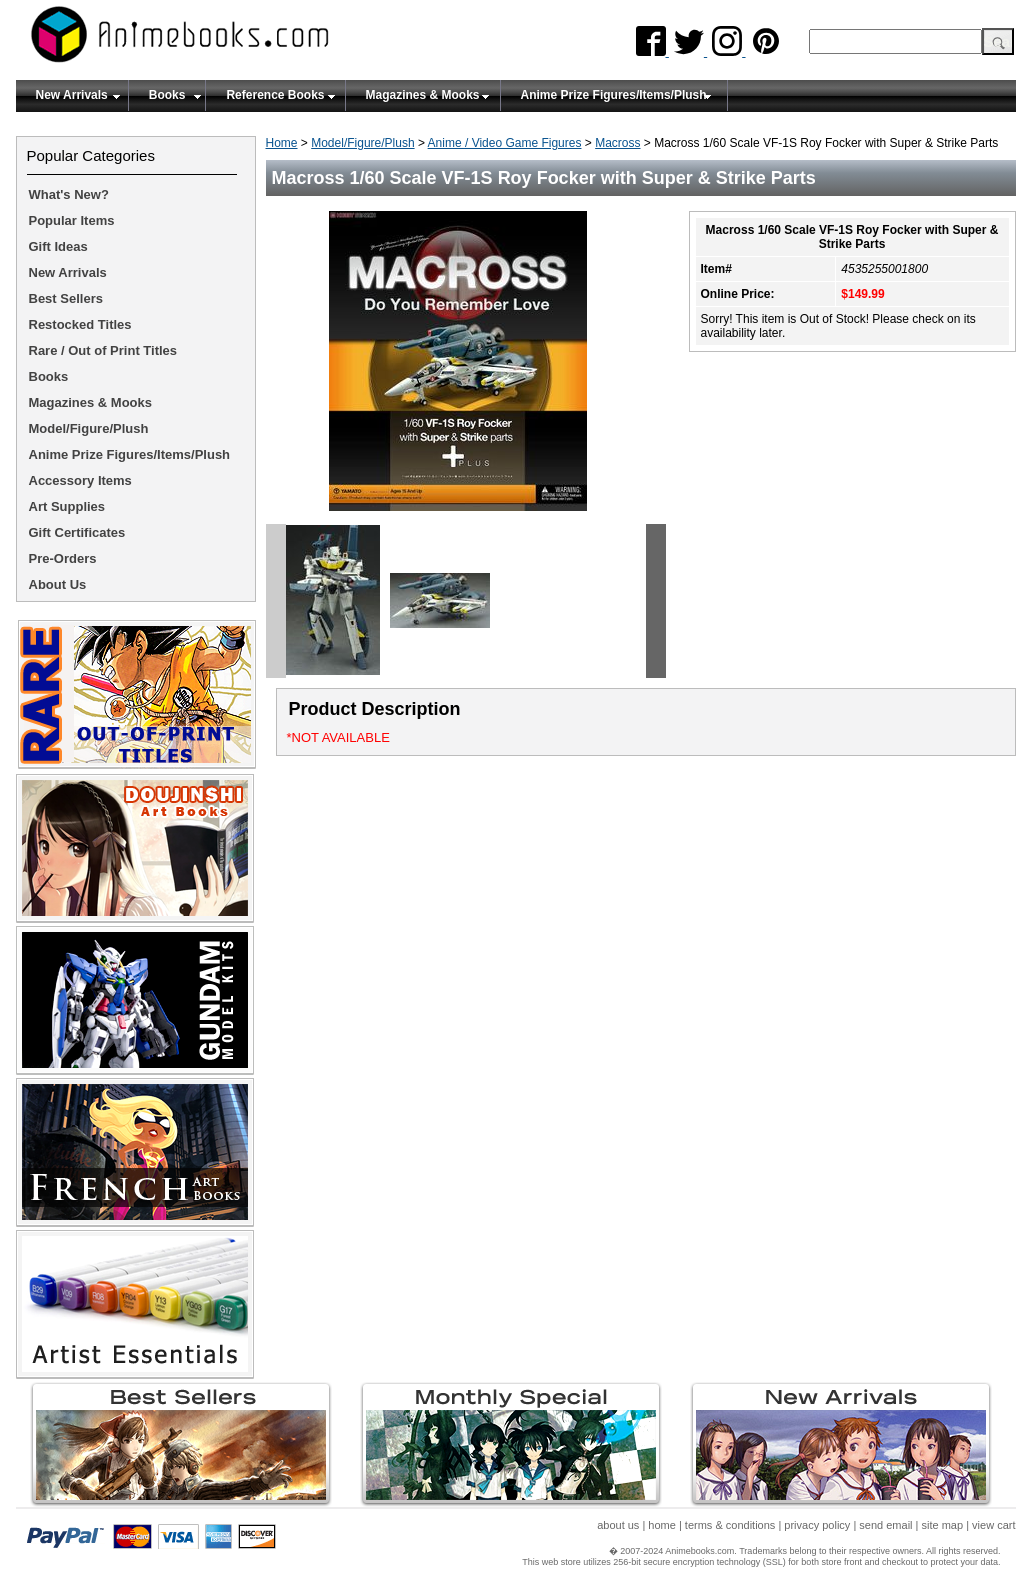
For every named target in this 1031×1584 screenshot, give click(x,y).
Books (167, 95)
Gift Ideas (58, 246)
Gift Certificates (77, 532)
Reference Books (275, 95)
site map (943, 1525)
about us (618, 1525)
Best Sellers (66, 298)
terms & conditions (730, 1525)
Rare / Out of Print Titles (103, 350)
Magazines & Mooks (423, 95)
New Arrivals (72, 95)
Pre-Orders (63, 558)
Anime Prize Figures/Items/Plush (614, 95)
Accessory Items (80, 480)
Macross (617, 143)
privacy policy (817, 1525)
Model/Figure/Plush (362, 143)
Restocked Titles (80, 324)
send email (885, 1525)
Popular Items (72, 220)
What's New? (69, 194)
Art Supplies (67, 506)
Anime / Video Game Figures (505, 143)
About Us (58, 584)
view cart (993, 1525)
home (662, 1525)
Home (282, 143)
